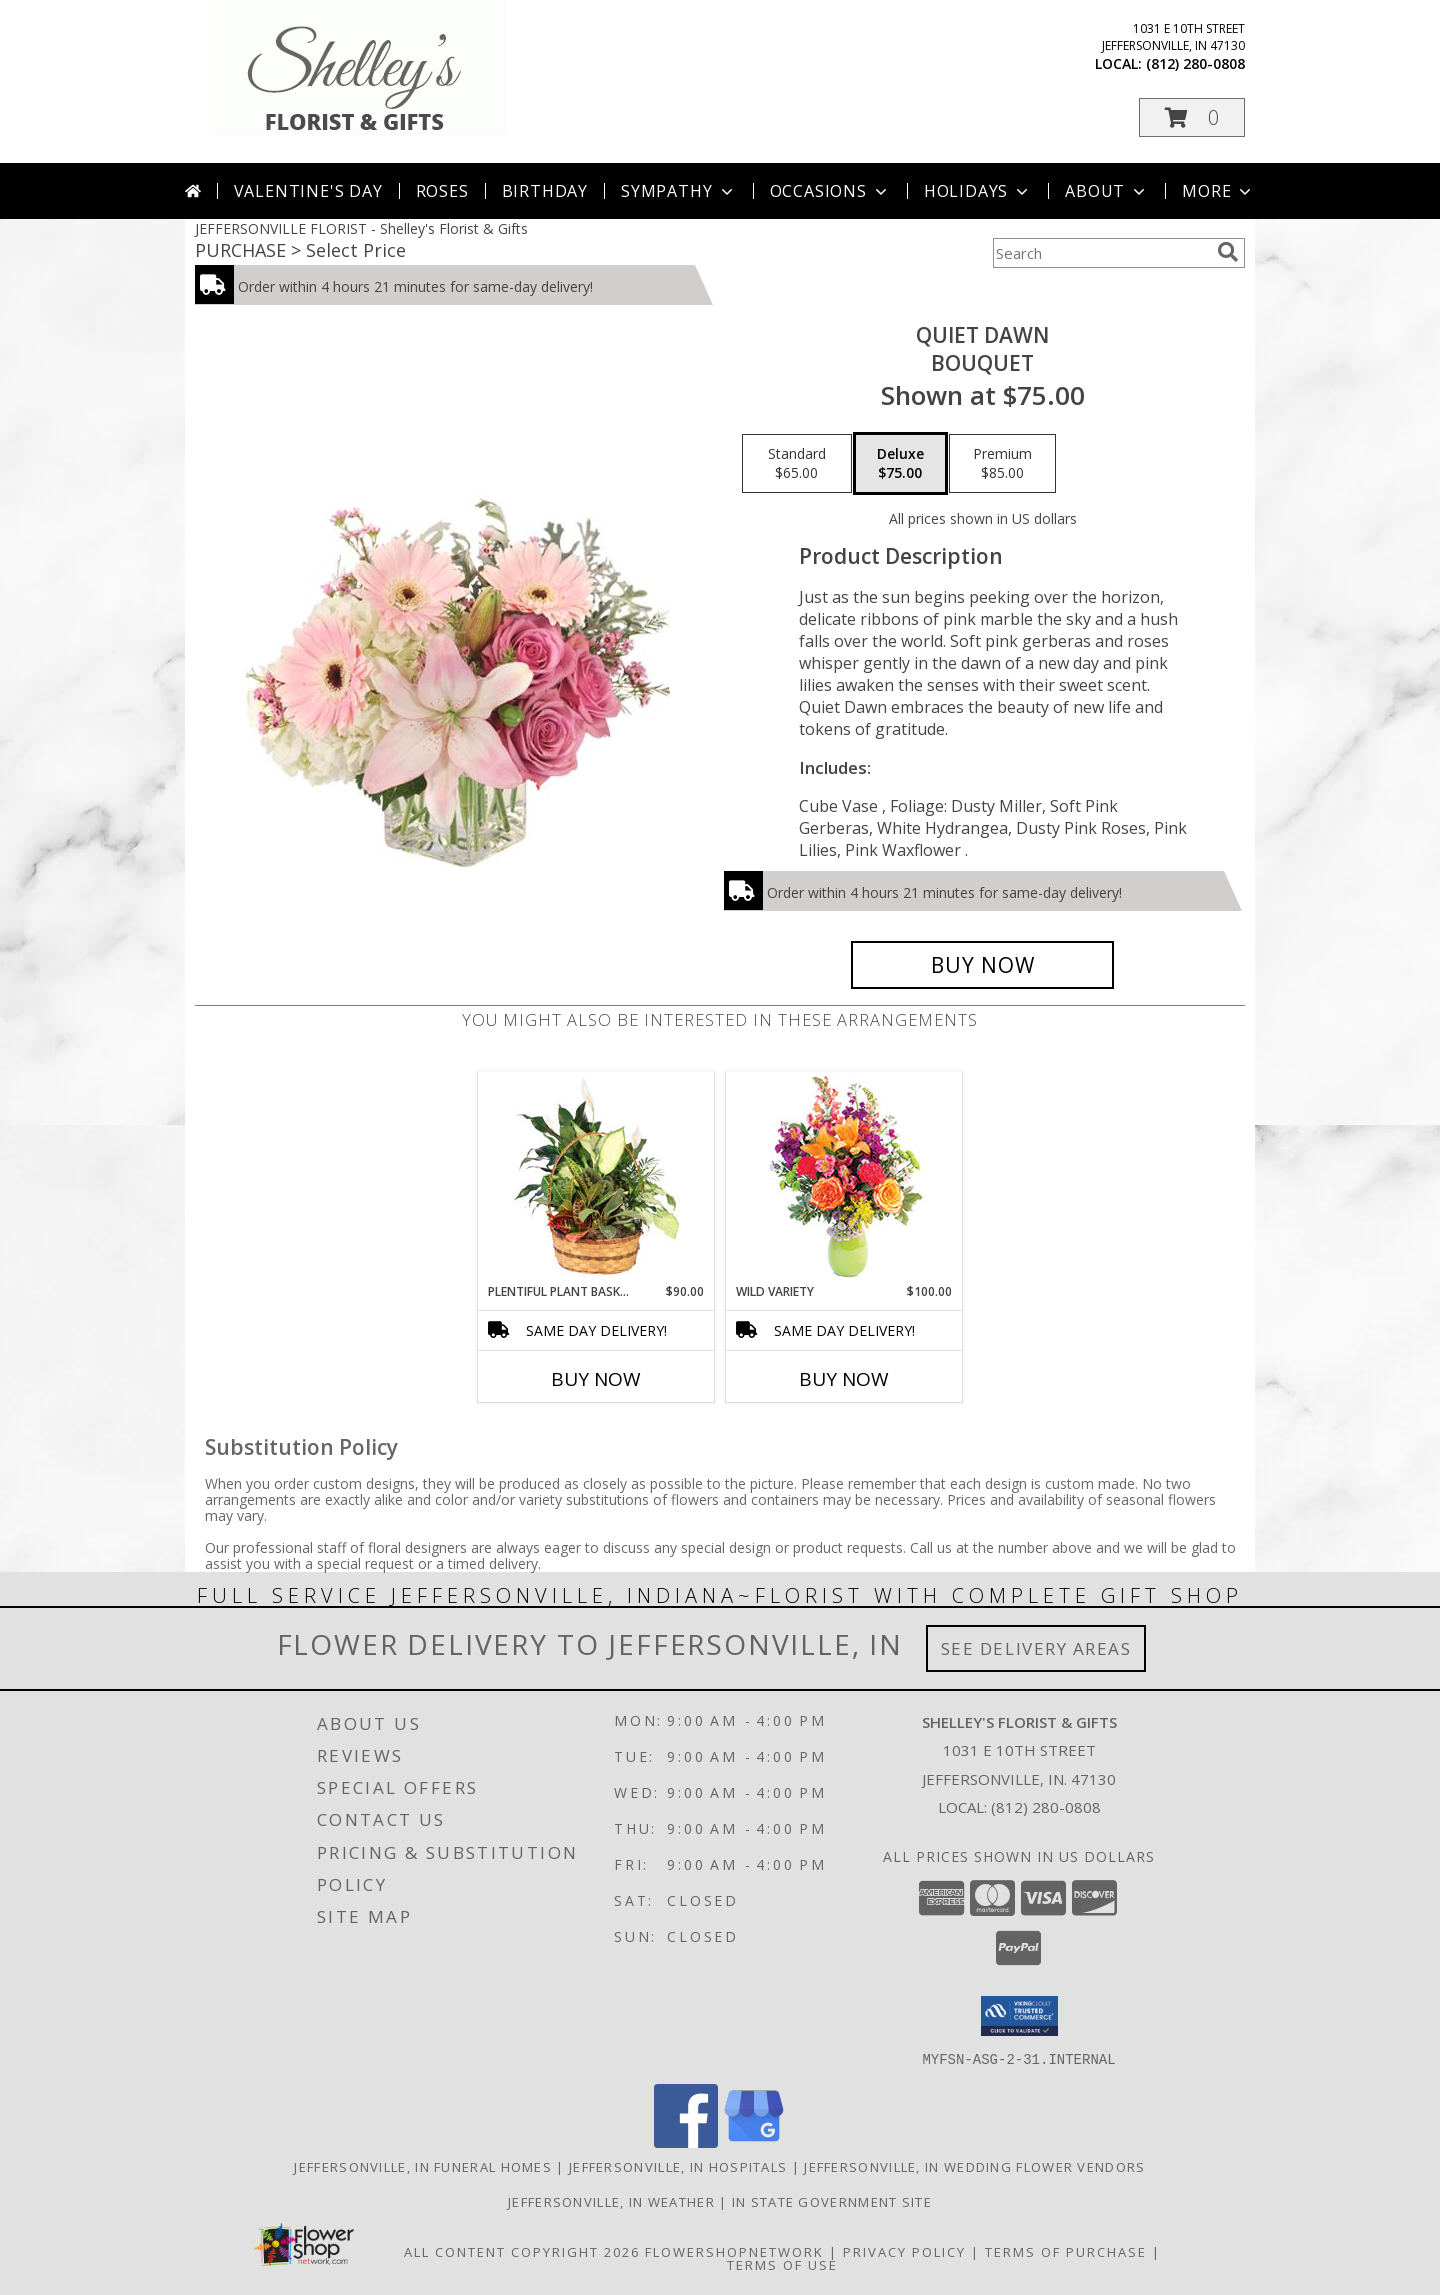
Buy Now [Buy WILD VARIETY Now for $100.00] (844, 1379)
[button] (1192, 117)
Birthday (545, 191)
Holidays (978, 191)
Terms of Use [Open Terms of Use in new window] (782, 2264)
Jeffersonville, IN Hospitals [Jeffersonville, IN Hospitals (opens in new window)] (678, 2166)
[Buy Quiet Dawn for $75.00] (982, 965)
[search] (1228, 252)
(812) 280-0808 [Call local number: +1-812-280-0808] (1195, 63)
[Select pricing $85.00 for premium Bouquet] (1002, 464)
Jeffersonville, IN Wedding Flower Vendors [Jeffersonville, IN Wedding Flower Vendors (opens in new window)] (974, 2166)
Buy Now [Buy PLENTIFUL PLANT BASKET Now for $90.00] (596, 1379)
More (1218, 191)
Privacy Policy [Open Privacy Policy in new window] (904, 2251)
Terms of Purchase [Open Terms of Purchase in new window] (1066, 2251)
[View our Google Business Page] (754, 2141)
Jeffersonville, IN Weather (611, 2201)
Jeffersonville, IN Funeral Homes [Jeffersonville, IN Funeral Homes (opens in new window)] (423, 2166)
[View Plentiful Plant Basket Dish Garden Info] (596, 1177)
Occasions (830, 191)
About (1107, 191)
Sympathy (678, 191)
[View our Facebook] (686, 2141)
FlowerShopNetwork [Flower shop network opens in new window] (734, 2251)
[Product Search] (1101, 253)
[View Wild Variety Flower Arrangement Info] (844, 1177)
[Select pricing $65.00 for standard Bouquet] (797, 464)
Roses (442, 191)
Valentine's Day (308, 191)
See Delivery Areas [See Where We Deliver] (1036, 1648)
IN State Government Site (832, 2201)
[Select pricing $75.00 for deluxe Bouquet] (900, 464)
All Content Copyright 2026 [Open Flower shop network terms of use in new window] (522, 2251)
